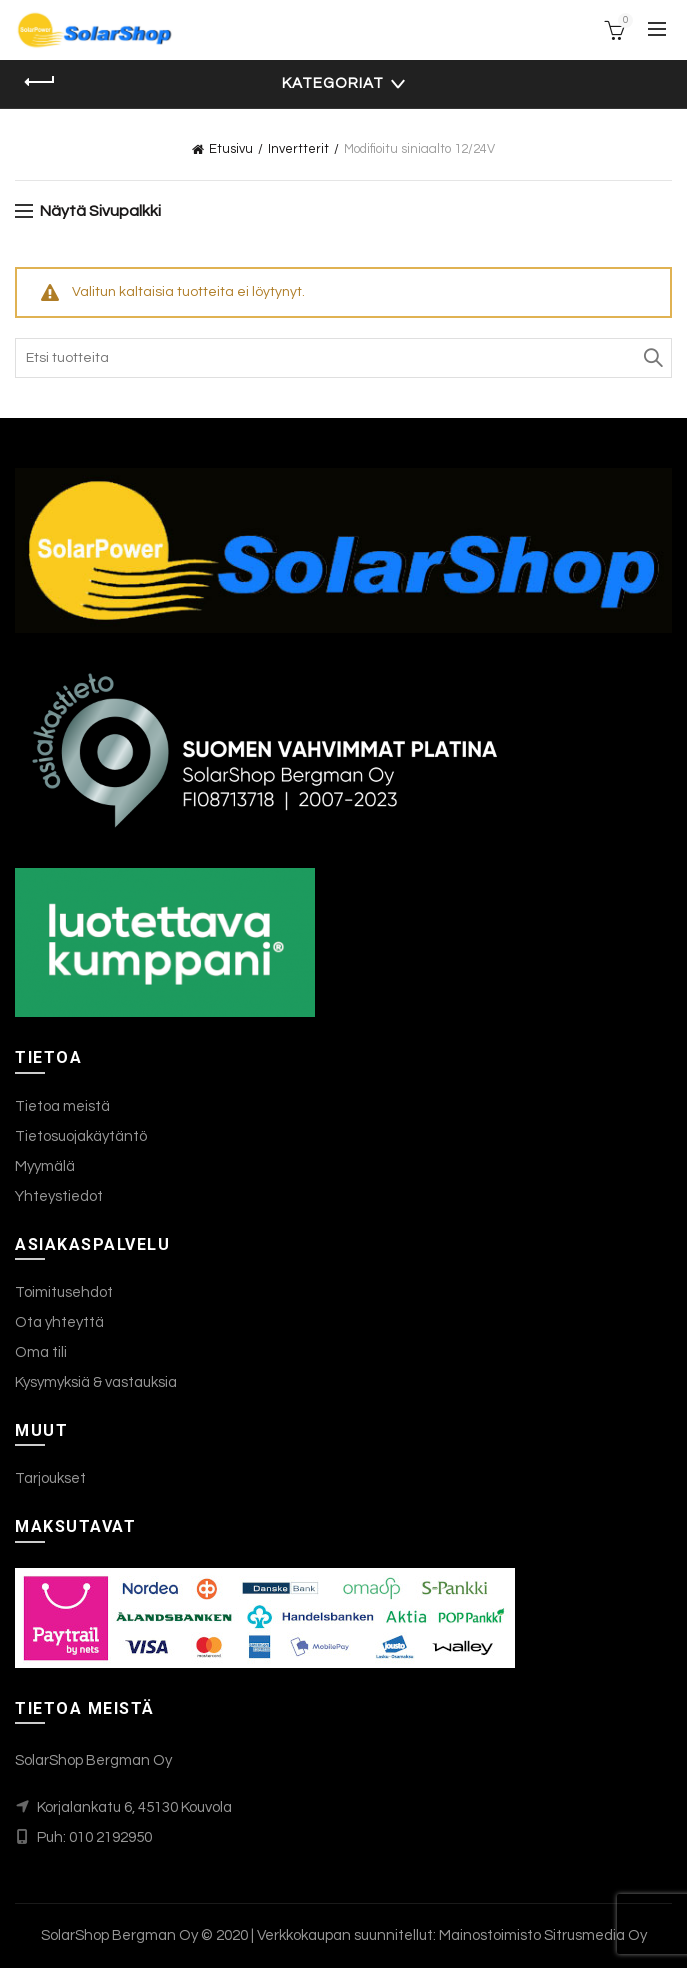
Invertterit (298, 149)
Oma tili (41, 1352)
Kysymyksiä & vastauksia (96, 1382)
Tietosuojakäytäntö (81, 1136)
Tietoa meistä (62, 1106)
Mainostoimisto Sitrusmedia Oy (543, 1935)
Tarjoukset (50, 1478)
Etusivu (231, 149)
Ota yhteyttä (59, 1322)
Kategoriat (333, 83)
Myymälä (45, 1166)
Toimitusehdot (64, 1292)
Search (652, 358)
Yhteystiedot (59, 1196)
